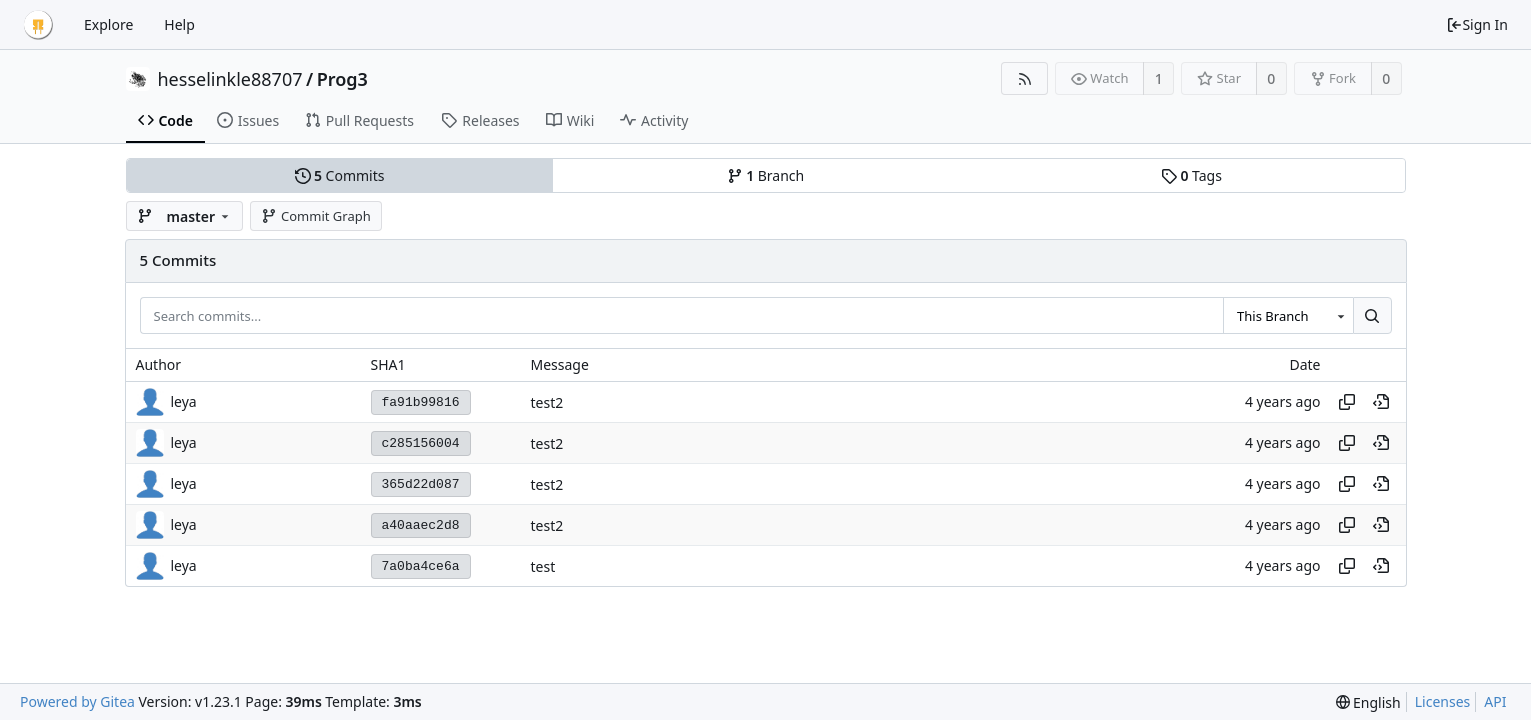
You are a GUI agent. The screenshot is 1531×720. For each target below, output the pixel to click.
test (543, 566)
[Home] (38, 25)
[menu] (1368, 702)
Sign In (1477, 24)
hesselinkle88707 (230, 79)
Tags (1191, 175)
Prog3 (342, 79)
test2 (547, 402)
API (1495, 701)
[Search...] (1372, 316)
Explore (108, 24)
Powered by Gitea (77, 701)
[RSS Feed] (1024, 78)
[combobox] (1288, 316)
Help (179, 24)
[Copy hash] (1347, 402)
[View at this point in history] (1381, 402)
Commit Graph (315, 216)
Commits (340, 175)
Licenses (1443, 701)
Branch (766, 175)
